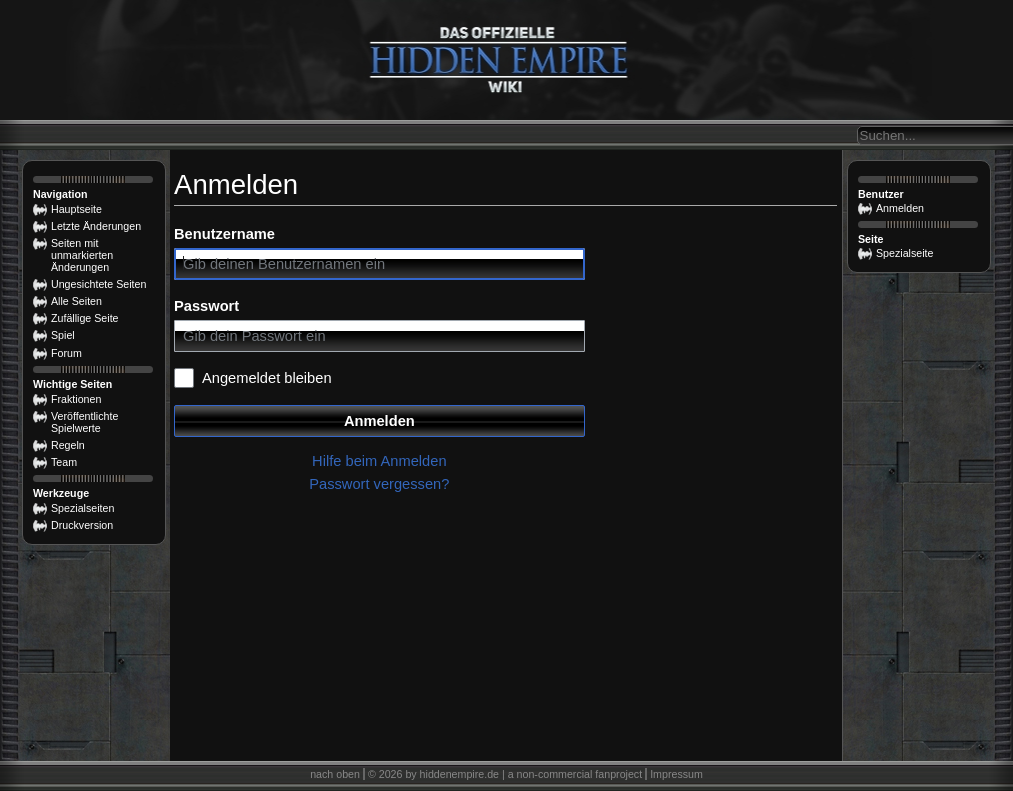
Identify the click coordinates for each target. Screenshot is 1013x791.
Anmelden (379, 421)
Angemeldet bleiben (267, 378)
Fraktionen (76, 399)
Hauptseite (76, 209)
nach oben (335, 774)
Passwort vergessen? (379, 484)
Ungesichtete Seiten (98, 284)
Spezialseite (904, 253)
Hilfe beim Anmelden (379, 461)
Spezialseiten (82, 508)
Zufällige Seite (85, 318)
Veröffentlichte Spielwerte (84, 422)
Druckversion (82, 525)
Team (64, 462)
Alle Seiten (76, 301)
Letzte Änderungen (96, 226)
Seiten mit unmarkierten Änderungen (82, 255)
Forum (66, 353)
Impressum (676, 774)
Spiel (63, 335)
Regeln (68, 445)
